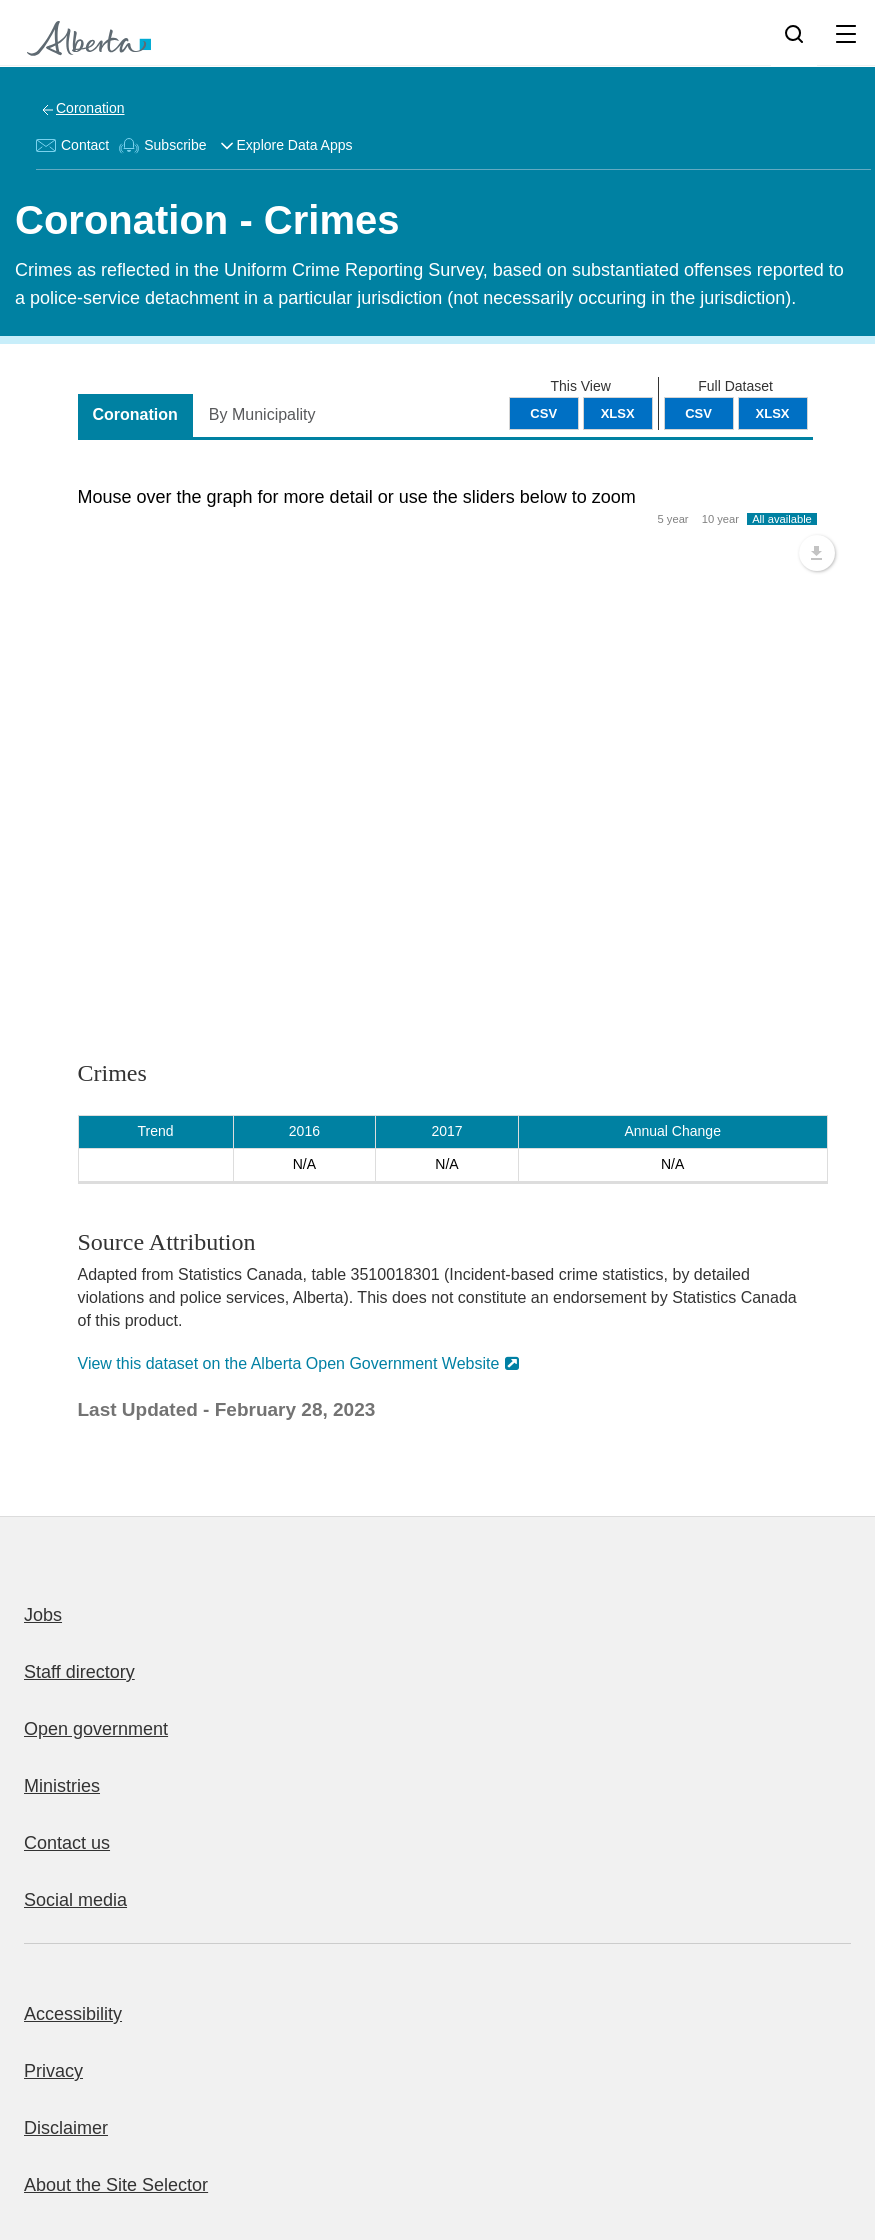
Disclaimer (66, 2128)
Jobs (43, 1615)
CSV (698, 413)
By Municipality (262, 414)
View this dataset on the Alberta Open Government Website (289, 1363)
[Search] (794, 33)
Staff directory (79, 1672)
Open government (96, 1729)
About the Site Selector (116, 2185)
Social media (75, 1900)
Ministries (62, 1786)
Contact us (67, 1843)
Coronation (90, 108)
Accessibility (73, 2014)
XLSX (773, 413)
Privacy (53, 2071)
